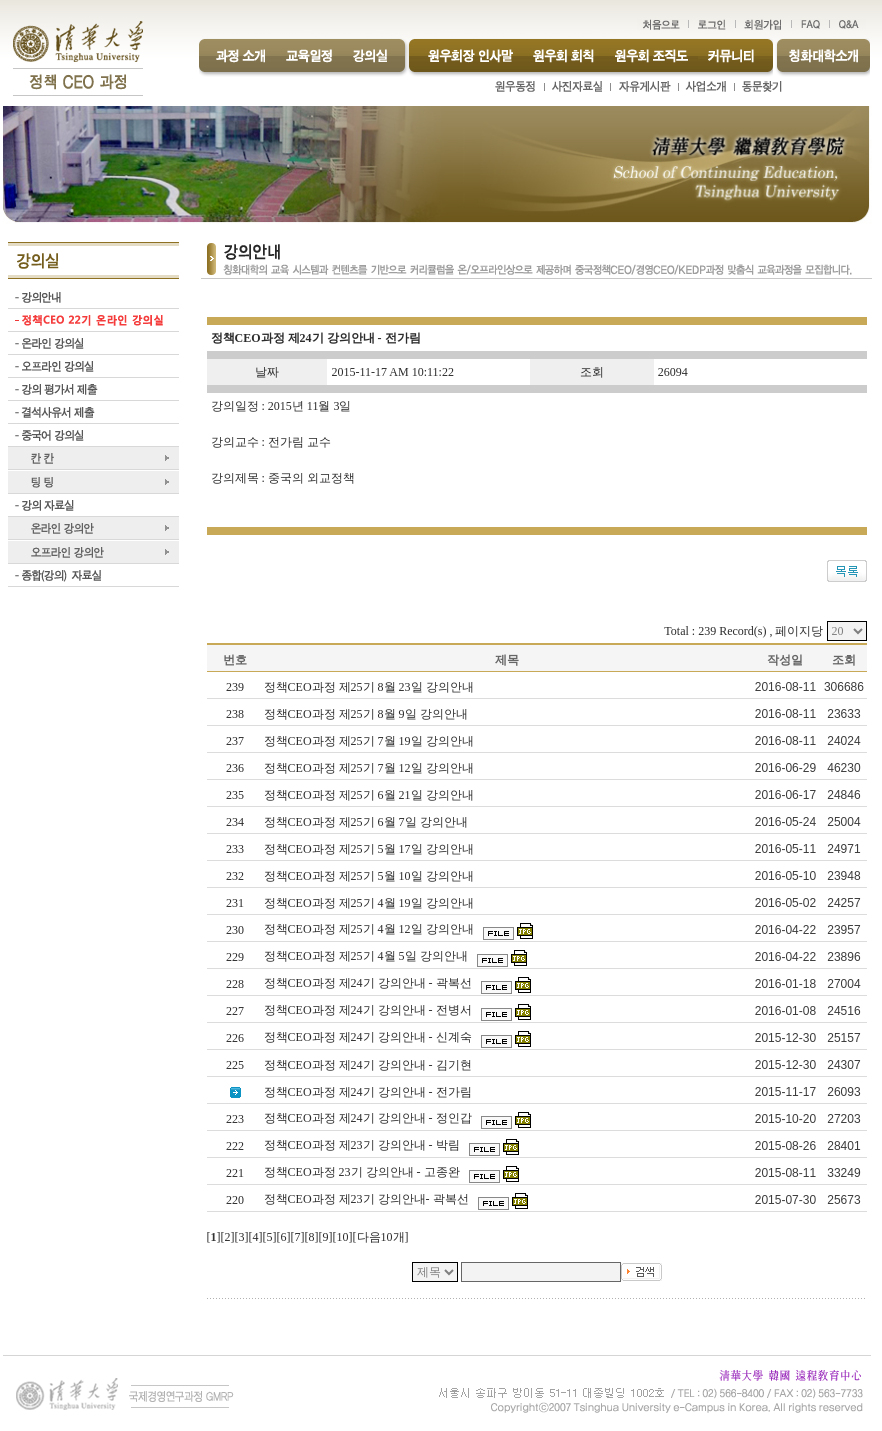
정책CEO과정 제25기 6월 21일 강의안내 (370, 795)
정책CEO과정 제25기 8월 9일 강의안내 (367, 714)
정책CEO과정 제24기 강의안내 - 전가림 (369, 1092)
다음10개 (381, 1237)
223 (235, 1119)
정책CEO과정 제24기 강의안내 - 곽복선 (369, 983)
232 (235, 876)
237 (235, 741)
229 (235, 957)
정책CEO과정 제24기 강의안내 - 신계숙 (369, 1037)
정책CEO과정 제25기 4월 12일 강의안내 (370, 929)
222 (235, 1146)
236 (235, 768)
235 (235, 795)
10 (343, 1237)
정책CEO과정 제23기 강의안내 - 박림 (363, 1145)
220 (235, 1200)
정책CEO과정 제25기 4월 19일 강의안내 (370, 903)
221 (235, 1173)
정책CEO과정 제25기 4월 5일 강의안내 (367, 956)
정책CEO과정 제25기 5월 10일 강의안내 (370, 876)
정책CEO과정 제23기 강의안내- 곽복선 (368, 1199)
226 (235, 1038)
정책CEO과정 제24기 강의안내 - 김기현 (369, 1065)
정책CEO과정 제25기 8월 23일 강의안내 (370, 687)
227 (235, 1011)
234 (235, 822)
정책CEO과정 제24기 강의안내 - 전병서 (369, 1010)
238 (235, 714)
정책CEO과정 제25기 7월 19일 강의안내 (370, 741)
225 (235, 1065)
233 (235, 849)
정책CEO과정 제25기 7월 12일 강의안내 (370, 768)
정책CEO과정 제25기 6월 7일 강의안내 (367, 822)
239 (235, 687)
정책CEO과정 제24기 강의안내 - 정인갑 (369, 1118)
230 (235, 930)
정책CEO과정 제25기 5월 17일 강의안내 (370, 849)
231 (235, 903)
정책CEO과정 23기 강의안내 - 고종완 (363, 1172)
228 (235, 984)
